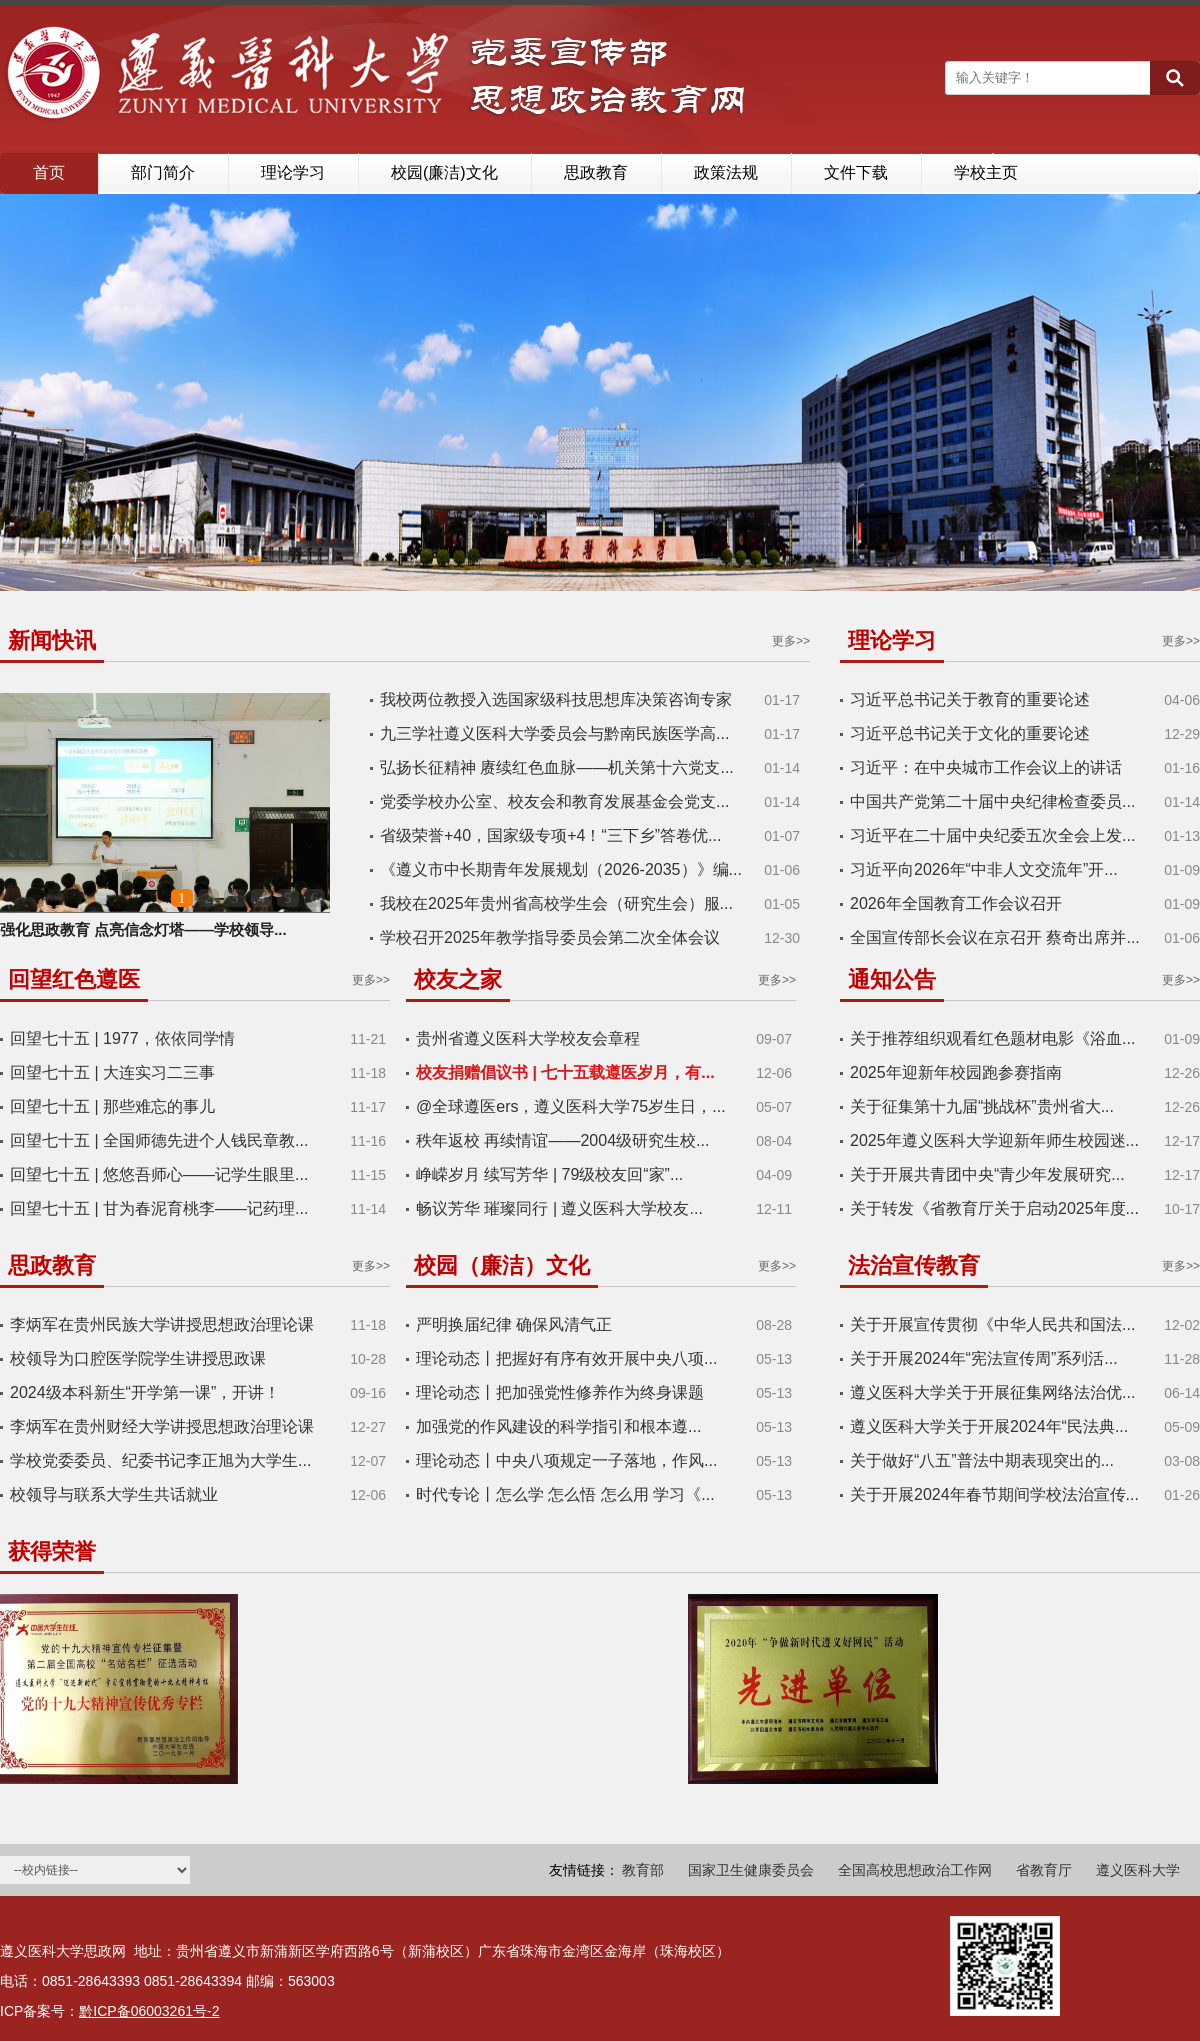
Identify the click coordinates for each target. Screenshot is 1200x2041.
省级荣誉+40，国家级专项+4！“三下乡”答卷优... (550, 835)
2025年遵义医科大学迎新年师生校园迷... (994, 1140)
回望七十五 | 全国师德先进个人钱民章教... (159, 1140)
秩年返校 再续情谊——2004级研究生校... (562, 1140)
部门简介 (163, 172)
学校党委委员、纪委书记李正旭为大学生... (160, 1460)
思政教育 (596, 172)
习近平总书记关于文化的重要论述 (970, 733)
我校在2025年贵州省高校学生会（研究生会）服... (556, 903)
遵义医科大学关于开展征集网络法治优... (992, 1392)
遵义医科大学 (1138, 1870)
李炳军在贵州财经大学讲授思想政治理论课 (162, 1426)
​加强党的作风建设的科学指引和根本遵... (558, 1426)
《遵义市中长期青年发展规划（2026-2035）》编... (561, 869)
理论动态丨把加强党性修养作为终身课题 (560, 1392)
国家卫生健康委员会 (751, 1870)
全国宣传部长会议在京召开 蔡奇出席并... (995, 937)
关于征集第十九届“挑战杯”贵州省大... (982, 1106)
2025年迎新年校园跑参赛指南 (956, 1072)
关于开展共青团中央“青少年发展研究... (987, 1174)
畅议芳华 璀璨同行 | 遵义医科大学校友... (559, 1208)
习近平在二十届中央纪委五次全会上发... (992, 835)
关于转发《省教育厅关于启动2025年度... (994, 1208)
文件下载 (856, 172)
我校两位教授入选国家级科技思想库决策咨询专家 (556, 699)
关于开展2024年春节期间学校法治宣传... (994, 1494)
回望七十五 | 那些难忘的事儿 (112, 1106)
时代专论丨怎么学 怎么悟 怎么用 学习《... (565, 1494)
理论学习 (293, 172)
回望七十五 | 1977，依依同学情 (122, 1038)
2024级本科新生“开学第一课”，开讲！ (145, 1392)
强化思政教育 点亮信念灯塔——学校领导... (143, 929)
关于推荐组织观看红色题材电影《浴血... (992, 1038)
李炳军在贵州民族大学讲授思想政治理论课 (162, 1324)
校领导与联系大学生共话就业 (114, 1494)
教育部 (643, 1870)
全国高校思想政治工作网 (915, 1870)
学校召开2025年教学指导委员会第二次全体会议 (550, 937)
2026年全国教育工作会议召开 (956, 903)
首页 (49, 172)
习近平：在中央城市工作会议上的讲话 (986, 767)
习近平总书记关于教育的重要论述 (970, 699)
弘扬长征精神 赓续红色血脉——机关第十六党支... (557, 767)
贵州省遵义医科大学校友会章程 (528, 1038)
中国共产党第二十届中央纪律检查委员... (992, 801)
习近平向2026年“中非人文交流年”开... (984, 869)
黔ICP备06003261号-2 (149, 2011)
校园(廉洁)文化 (444, 172)
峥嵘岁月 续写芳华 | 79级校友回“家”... (549, 1174)
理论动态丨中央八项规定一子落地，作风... (566, 1460)
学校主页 (986, 172)
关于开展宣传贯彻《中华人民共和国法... (992, 1324)
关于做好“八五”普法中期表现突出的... (982, 1460)
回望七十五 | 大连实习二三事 (112, 1072)
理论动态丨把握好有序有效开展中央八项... (566, 1358)
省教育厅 (1044, 1870)
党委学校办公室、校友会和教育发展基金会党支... (554, 801)
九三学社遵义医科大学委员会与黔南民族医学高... (554, 733)
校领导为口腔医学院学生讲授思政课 (138, 1358)
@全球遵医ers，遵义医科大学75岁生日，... (571, 1106)
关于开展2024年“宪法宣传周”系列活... (984, 1358)
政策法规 (726, 172)
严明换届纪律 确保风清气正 (514, 1324)
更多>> (791, 641)
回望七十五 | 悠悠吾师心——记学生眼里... (159, 1174)
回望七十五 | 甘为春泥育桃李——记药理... (159, 1208)
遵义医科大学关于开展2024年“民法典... (989, 1426)
